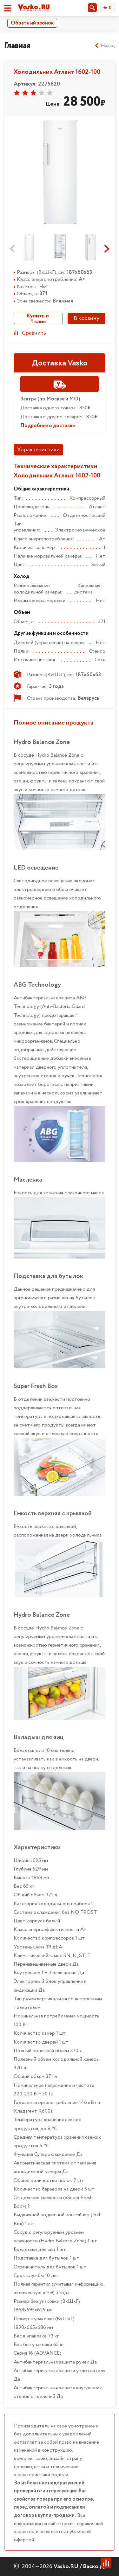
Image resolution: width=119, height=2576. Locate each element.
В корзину (86, 318)
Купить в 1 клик (38, 318)
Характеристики (38, 450)
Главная (17, 46)
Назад (104, 45)
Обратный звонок (32, 23)
